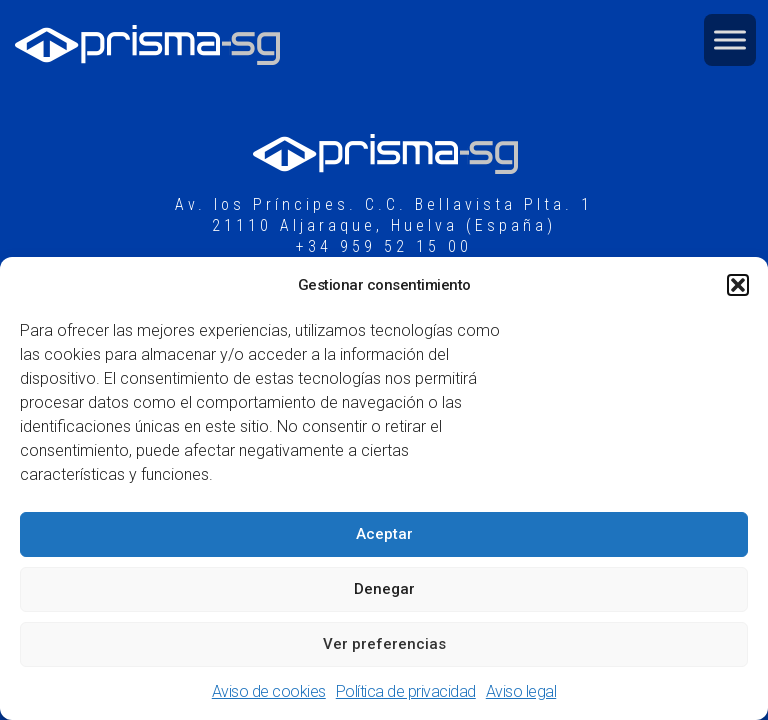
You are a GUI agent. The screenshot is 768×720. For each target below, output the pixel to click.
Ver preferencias (384, 644)
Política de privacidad (406, 691)
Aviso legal (521, 691)
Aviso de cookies (269, 691)
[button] (738, 285)
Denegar (384, 589)
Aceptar (384, 534)
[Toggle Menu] (730, 39)
